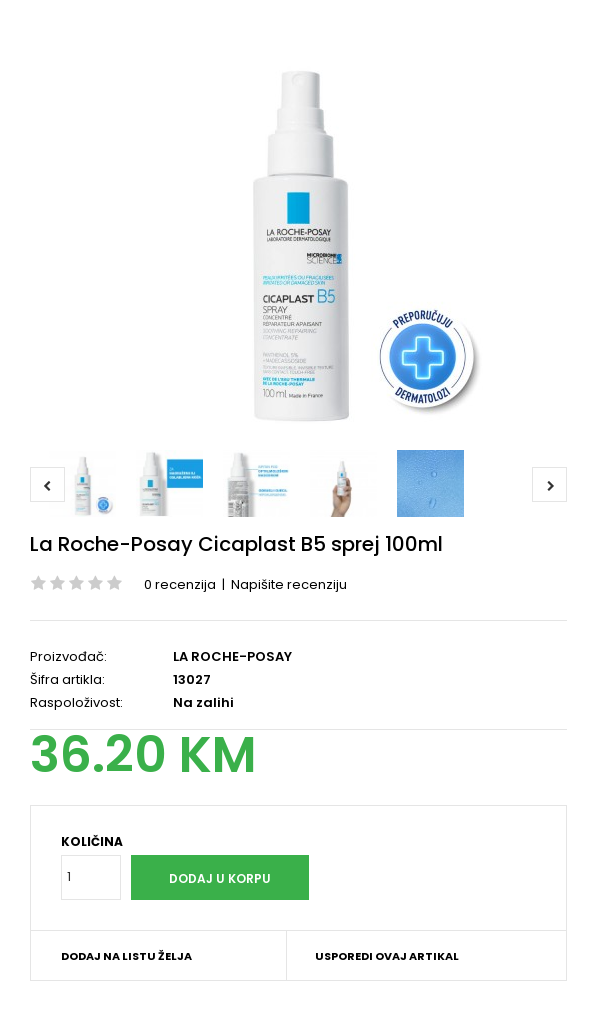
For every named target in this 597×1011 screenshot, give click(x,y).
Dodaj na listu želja (126, 956)
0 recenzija (180, 584)
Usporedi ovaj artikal (387, 956)
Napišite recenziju (289, 584)
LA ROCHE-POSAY (232, 656)
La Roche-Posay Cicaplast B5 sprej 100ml (236, 544)
